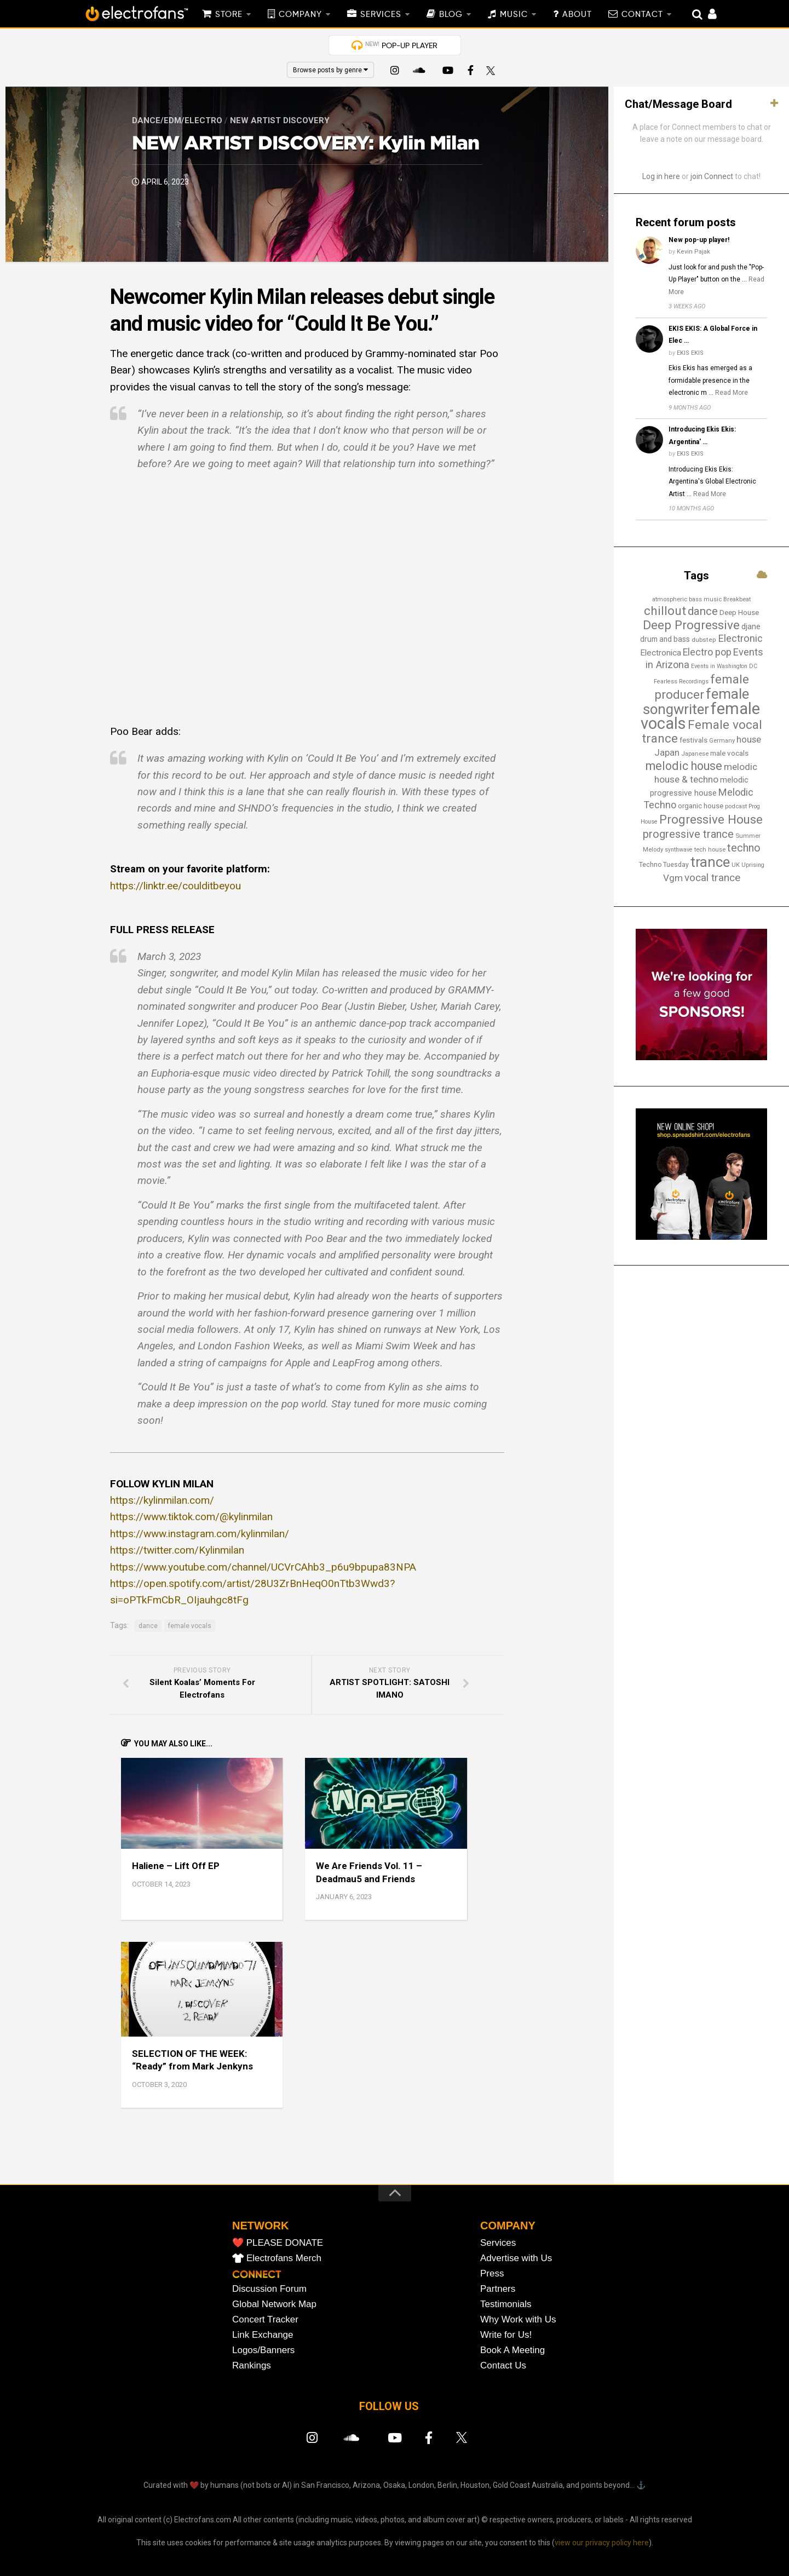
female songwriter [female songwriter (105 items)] (696, 701)
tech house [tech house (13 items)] (709, 849)
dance (148, 1626)
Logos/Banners (263, 2350)
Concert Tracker (265, 2319)
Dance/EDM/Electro (177, 120)
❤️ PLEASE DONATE (277, 2243)
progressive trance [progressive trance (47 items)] (688, 834)
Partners (497, 2289)
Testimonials (506, 2304)
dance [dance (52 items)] (703, 611)
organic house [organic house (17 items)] (700, 806)
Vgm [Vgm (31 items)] (673, 877)
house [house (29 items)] (748, 739)
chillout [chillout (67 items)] (665, 610)
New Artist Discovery (280, 120)
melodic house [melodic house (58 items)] (684, 766)
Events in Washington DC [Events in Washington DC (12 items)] (724, 666)
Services (498, 2243)
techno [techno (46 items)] (744, 848)
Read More (731, 392)
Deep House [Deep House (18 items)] (739, 612)
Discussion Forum (269, 2289)
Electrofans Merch (283, 2258)
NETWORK (260, 2226)
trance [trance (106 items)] (710, 862)
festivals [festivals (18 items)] (693, 740)
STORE (229, 15)
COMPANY (300, 15)
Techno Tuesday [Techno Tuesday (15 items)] (664, 865)
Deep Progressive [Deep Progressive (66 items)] (691, 625)
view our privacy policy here (602, 2542)
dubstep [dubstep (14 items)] (704, 639)
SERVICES (380, 15)
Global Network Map (274, 2304)
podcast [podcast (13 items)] (736, 806)
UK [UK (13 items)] (736, 865)
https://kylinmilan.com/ (162, 1500)
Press (492, 2273)
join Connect (711, 176)
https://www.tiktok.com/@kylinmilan (191, 1516)
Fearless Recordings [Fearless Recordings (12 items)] (681, 681)
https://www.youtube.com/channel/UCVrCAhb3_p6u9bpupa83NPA (263, 1567)
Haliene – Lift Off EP (176, 1865)
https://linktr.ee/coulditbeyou (175, 885)
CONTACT (642, 15)
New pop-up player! (699, 240)
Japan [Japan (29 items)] (666, 752)
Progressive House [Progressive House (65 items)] (711, 819)
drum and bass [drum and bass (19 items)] (665, 639)
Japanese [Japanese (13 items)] (695, 753)
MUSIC (514, 15)
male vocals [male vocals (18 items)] (729, 753)
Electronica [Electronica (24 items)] (660, 653)
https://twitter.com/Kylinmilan (177, 1550)
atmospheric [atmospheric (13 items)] (669, 599)
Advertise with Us (516, 2258)
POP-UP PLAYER (401, 45)
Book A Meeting (512, 2350)
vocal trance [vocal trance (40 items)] (712, 877)
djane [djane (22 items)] (751, 626)
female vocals (189, 1626)
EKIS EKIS (690, 353)
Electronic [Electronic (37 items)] (740, 638)
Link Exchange (262, 2335)
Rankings (251, 2365)
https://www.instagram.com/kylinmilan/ (199, 1533)
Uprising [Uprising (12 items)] (752, 865)
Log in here (661, 176)
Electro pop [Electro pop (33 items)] (707, 652)
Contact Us (503, 2365)
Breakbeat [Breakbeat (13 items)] (737, 599)
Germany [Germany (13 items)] (722, 740)
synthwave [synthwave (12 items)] (679, 849)
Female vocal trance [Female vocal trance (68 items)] (702, 731)
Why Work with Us (518, 2319)
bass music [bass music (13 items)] (705, 599)
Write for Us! (506, 2335)
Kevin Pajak (693, 251)
